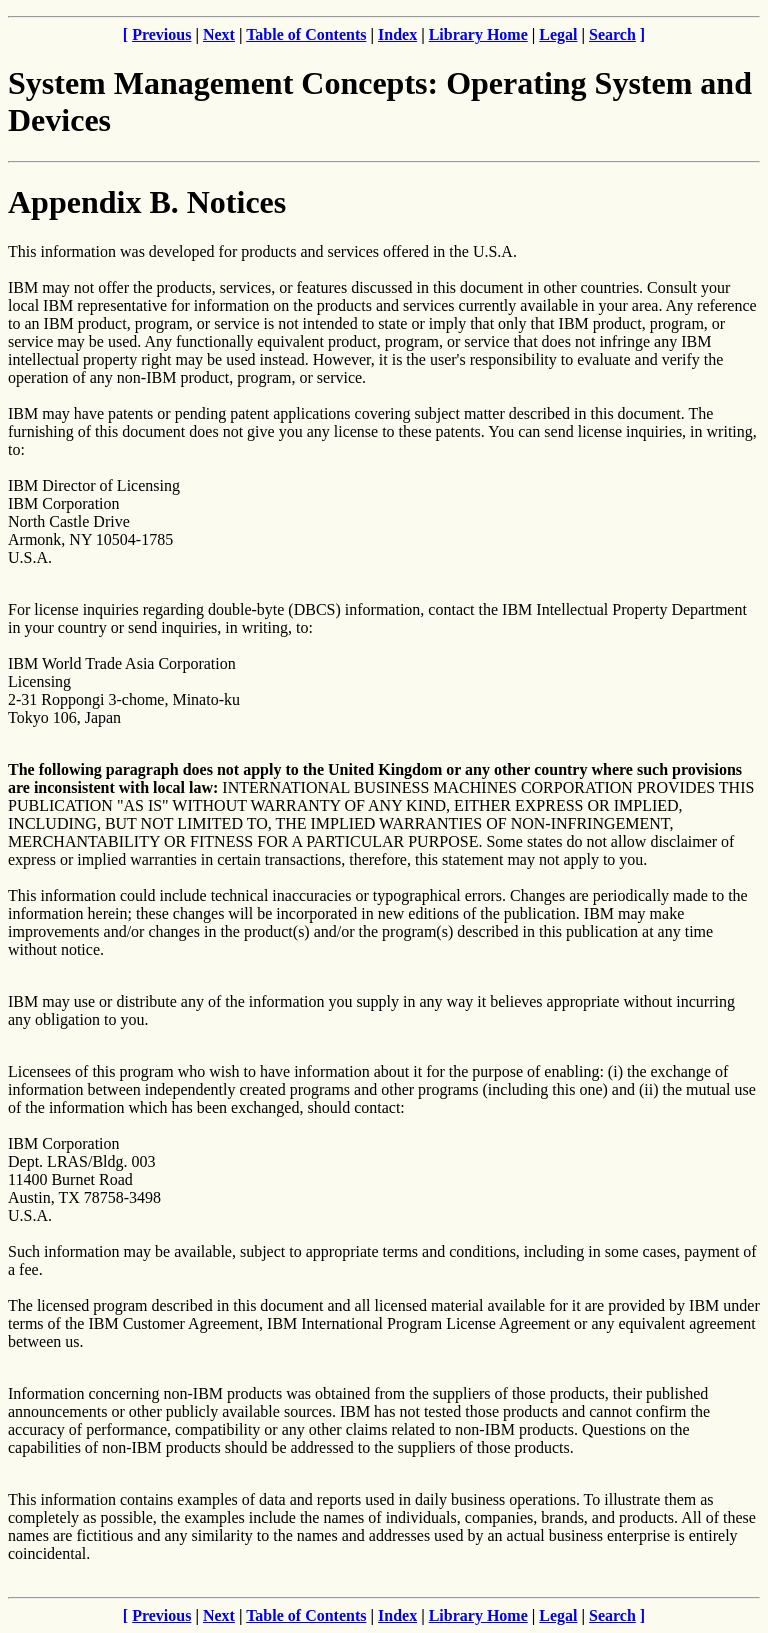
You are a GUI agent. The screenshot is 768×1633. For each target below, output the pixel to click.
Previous (161, 34)
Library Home (478, 34)
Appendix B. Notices (147, 202)
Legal (558, 34)
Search (612, 34)
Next (219, 34)
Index (397, 34)
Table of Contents (306, 34)
